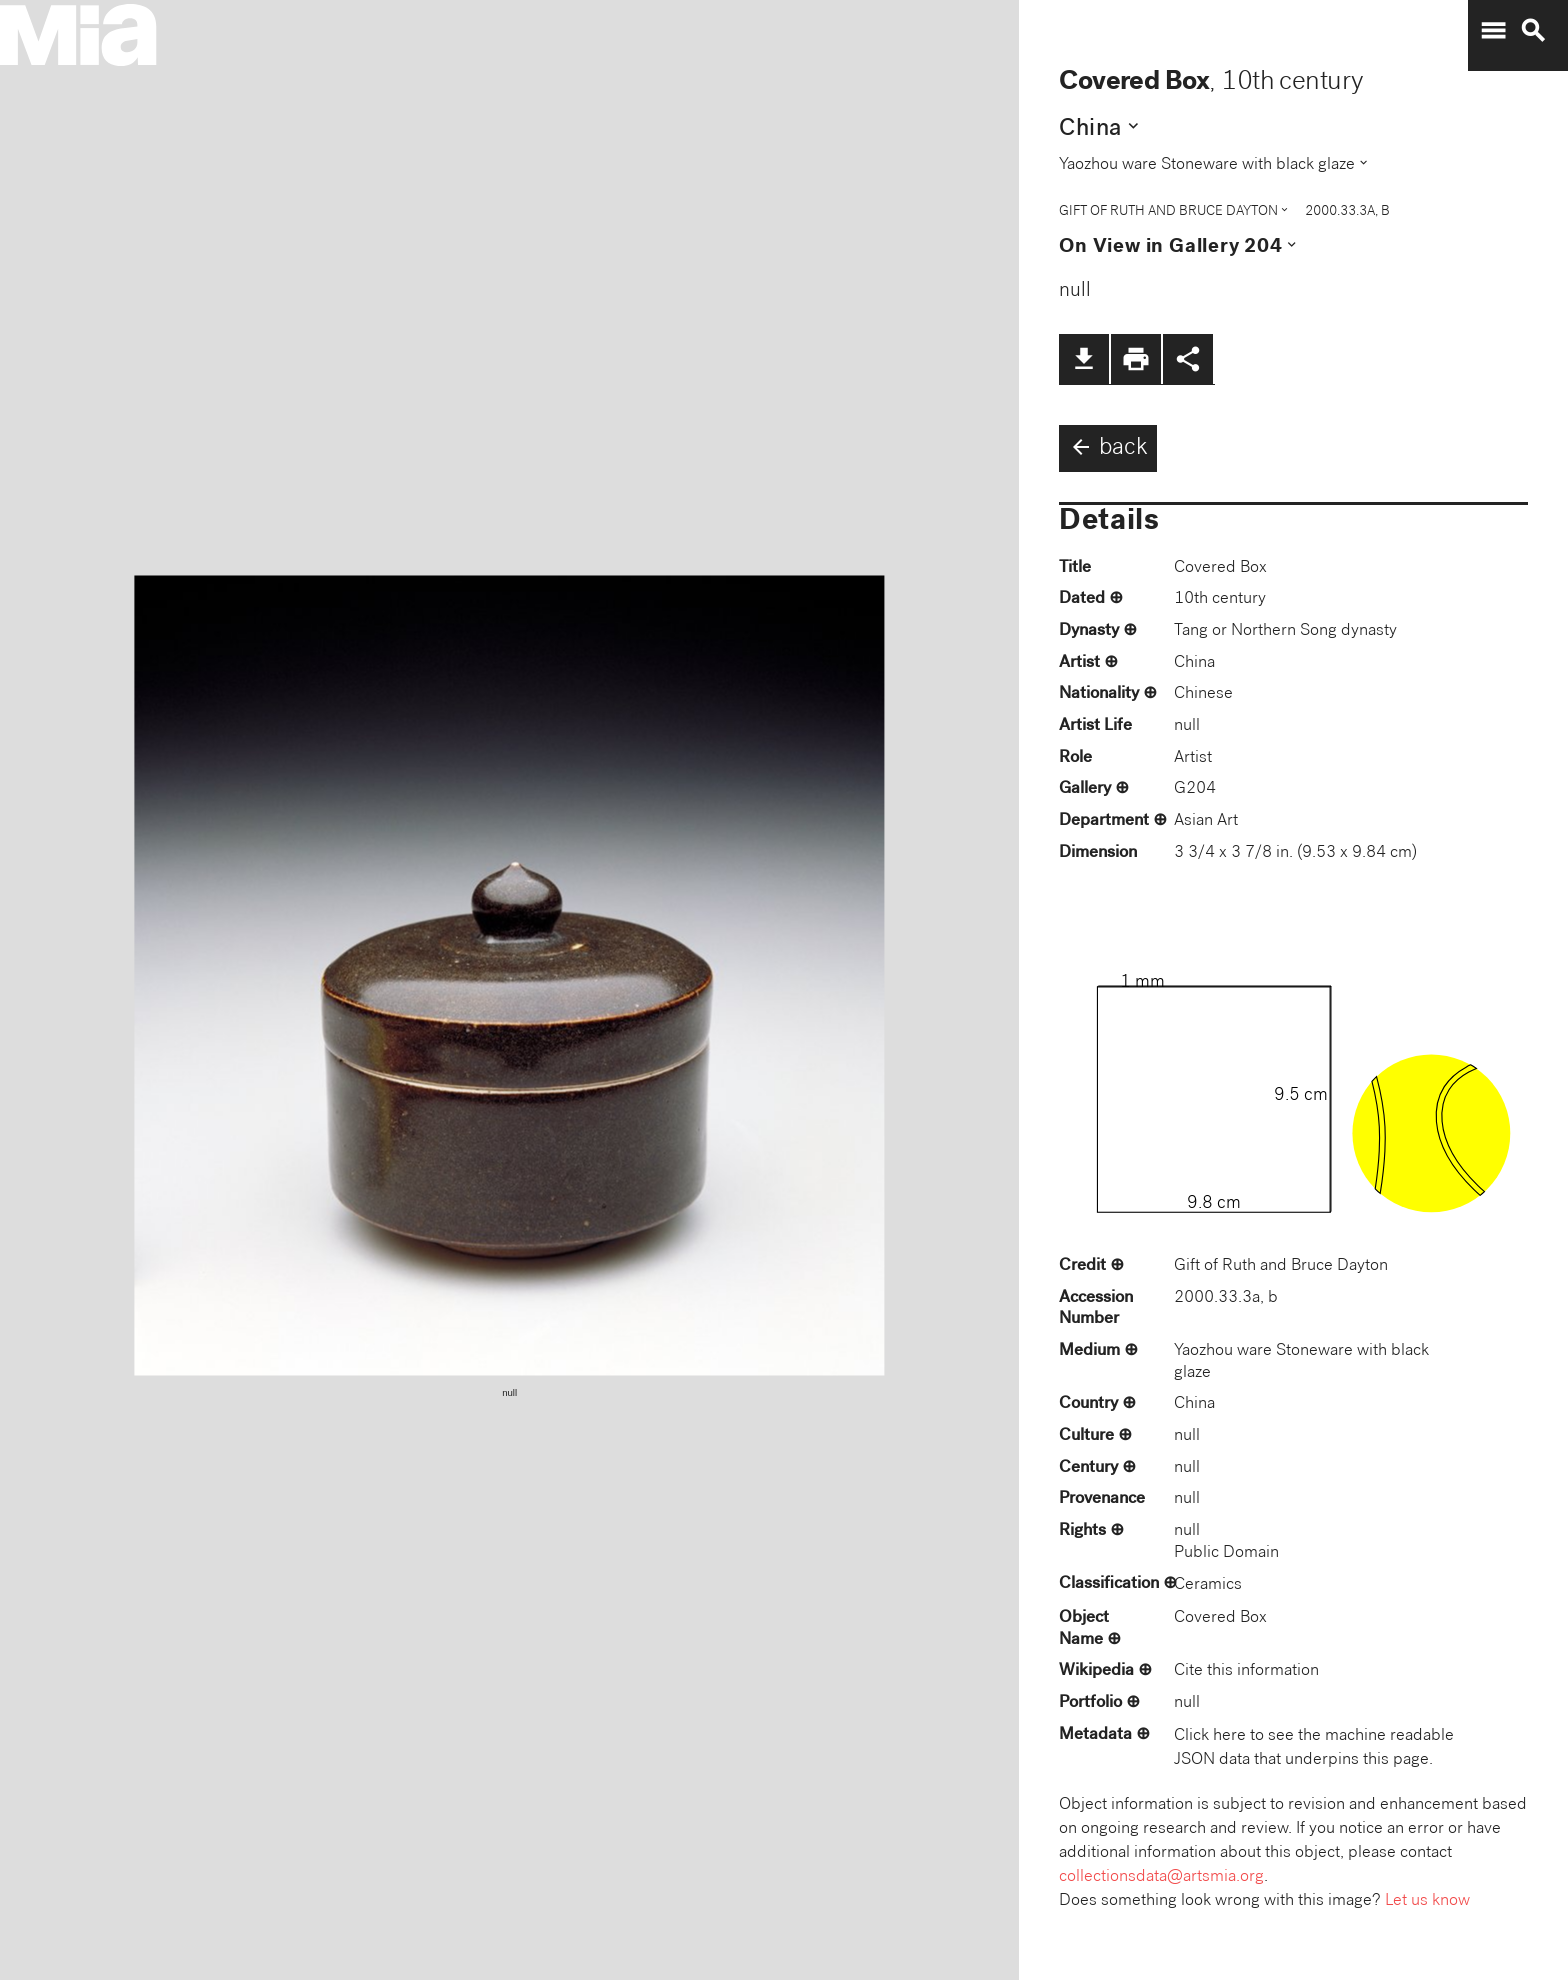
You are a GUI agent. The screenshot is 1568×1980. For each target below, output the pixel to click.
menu (1493, 31)
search (1533, 31)
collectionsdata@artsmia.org (1161, 1877)
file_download (1084, 359)
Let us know (1427, 1901)
